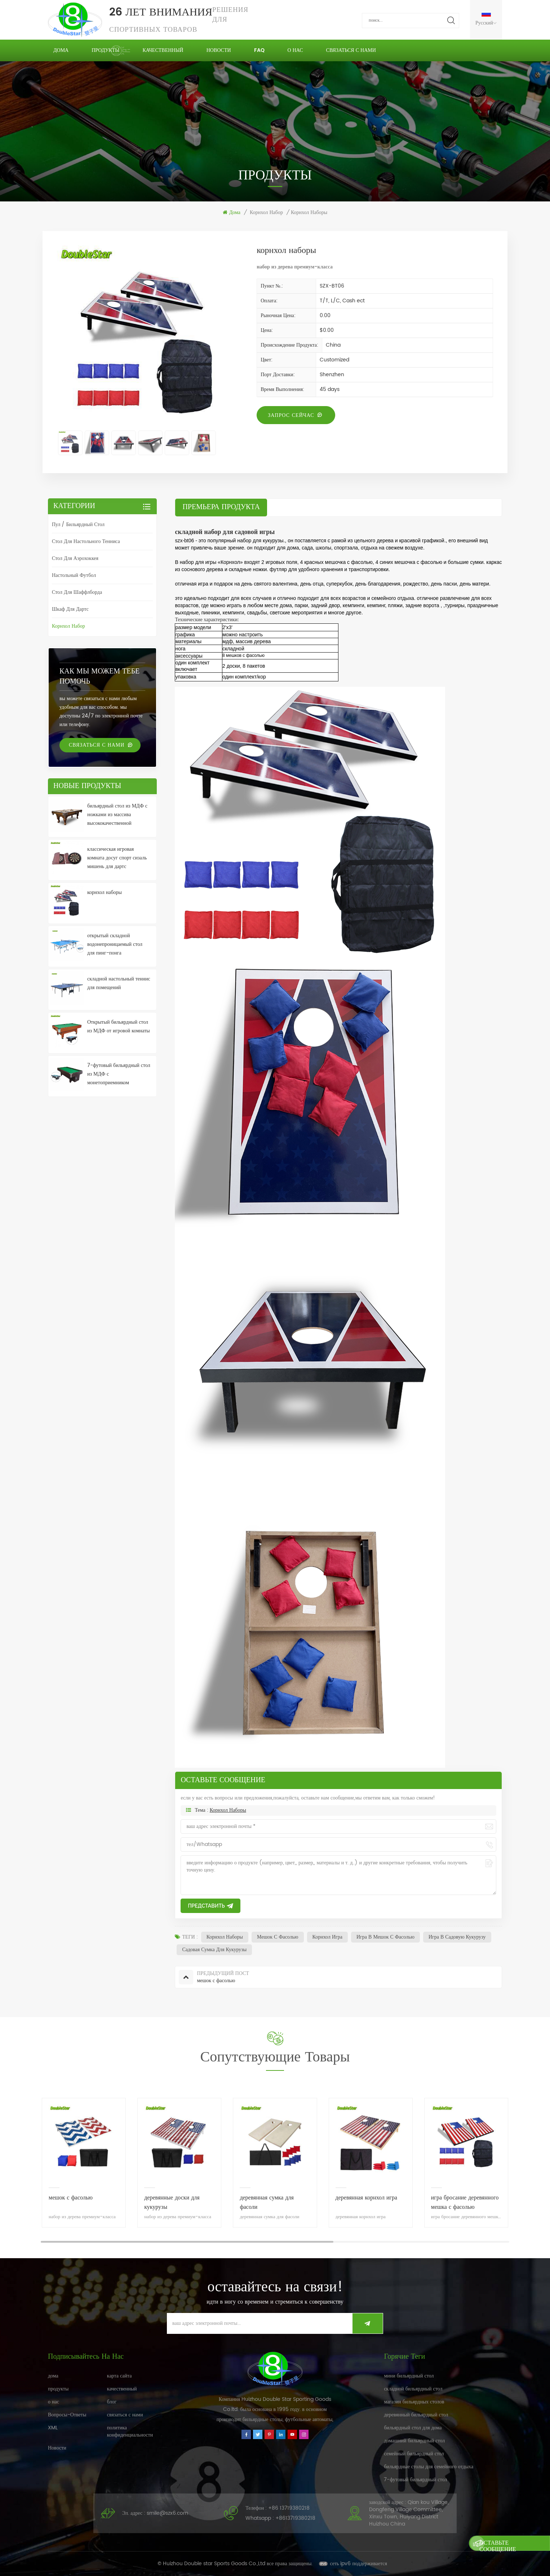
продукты (105, 50)
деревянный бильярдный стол (416, 2415)
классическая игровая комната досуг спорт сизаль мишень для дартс (117, 858)
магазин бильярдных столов (414, 2402)
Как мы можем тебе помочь (99, 677)
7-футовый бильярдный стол (415, 2479)
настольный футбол (74, 575)
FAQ (259, 50)
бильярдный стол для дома (413, 2428)
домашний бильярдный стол (414, 2441)
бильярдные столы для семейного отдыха (428, 2466)
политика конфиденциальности (130, 2431)
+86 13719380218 (289, 2508)
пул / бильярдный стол (78, 524)
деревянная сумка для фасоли (267, 2202)
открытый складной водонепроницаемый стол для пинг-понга (114, 944)
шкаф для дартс (70, 609)
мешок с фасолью (277, 1937)
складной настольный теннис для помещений (118, 983)
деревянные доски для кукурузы (171, 2202)
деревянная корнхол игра (367, 2197)
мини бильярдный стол (409, 2376)
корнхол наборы (228, 1810)
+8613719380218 (295, 2518)
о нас (295, 50)
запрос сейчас (291, 415)
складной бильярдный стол (413, 2389)
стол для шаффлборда (77, 592)
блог (112, 2402)
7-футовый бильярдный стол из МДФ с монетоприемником (118, 1074)
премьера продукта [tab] (221, 507)
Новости (219, 50)
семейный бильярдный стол (414, 2454)
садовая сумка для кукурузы (214, 1949)
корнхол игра (327, 1937)
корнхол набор (266, 213)
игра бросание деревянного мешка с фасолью (465, 2202)
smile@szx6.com (167, 2513)
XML (53, 2428)
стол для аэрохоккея (75, 558)
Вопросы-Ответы (67, 2415)
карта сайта (119, 2376)
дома (60, 50)
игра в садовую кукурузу (457, 1937)
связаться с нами (351, 50)
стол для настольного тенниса (86, 541)
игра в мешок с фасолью (385, 1937)
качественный (162, 50)
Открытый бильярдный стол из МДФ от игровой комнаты (118, 1026)
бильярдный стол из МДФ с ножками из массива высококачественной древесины (117, 815)
